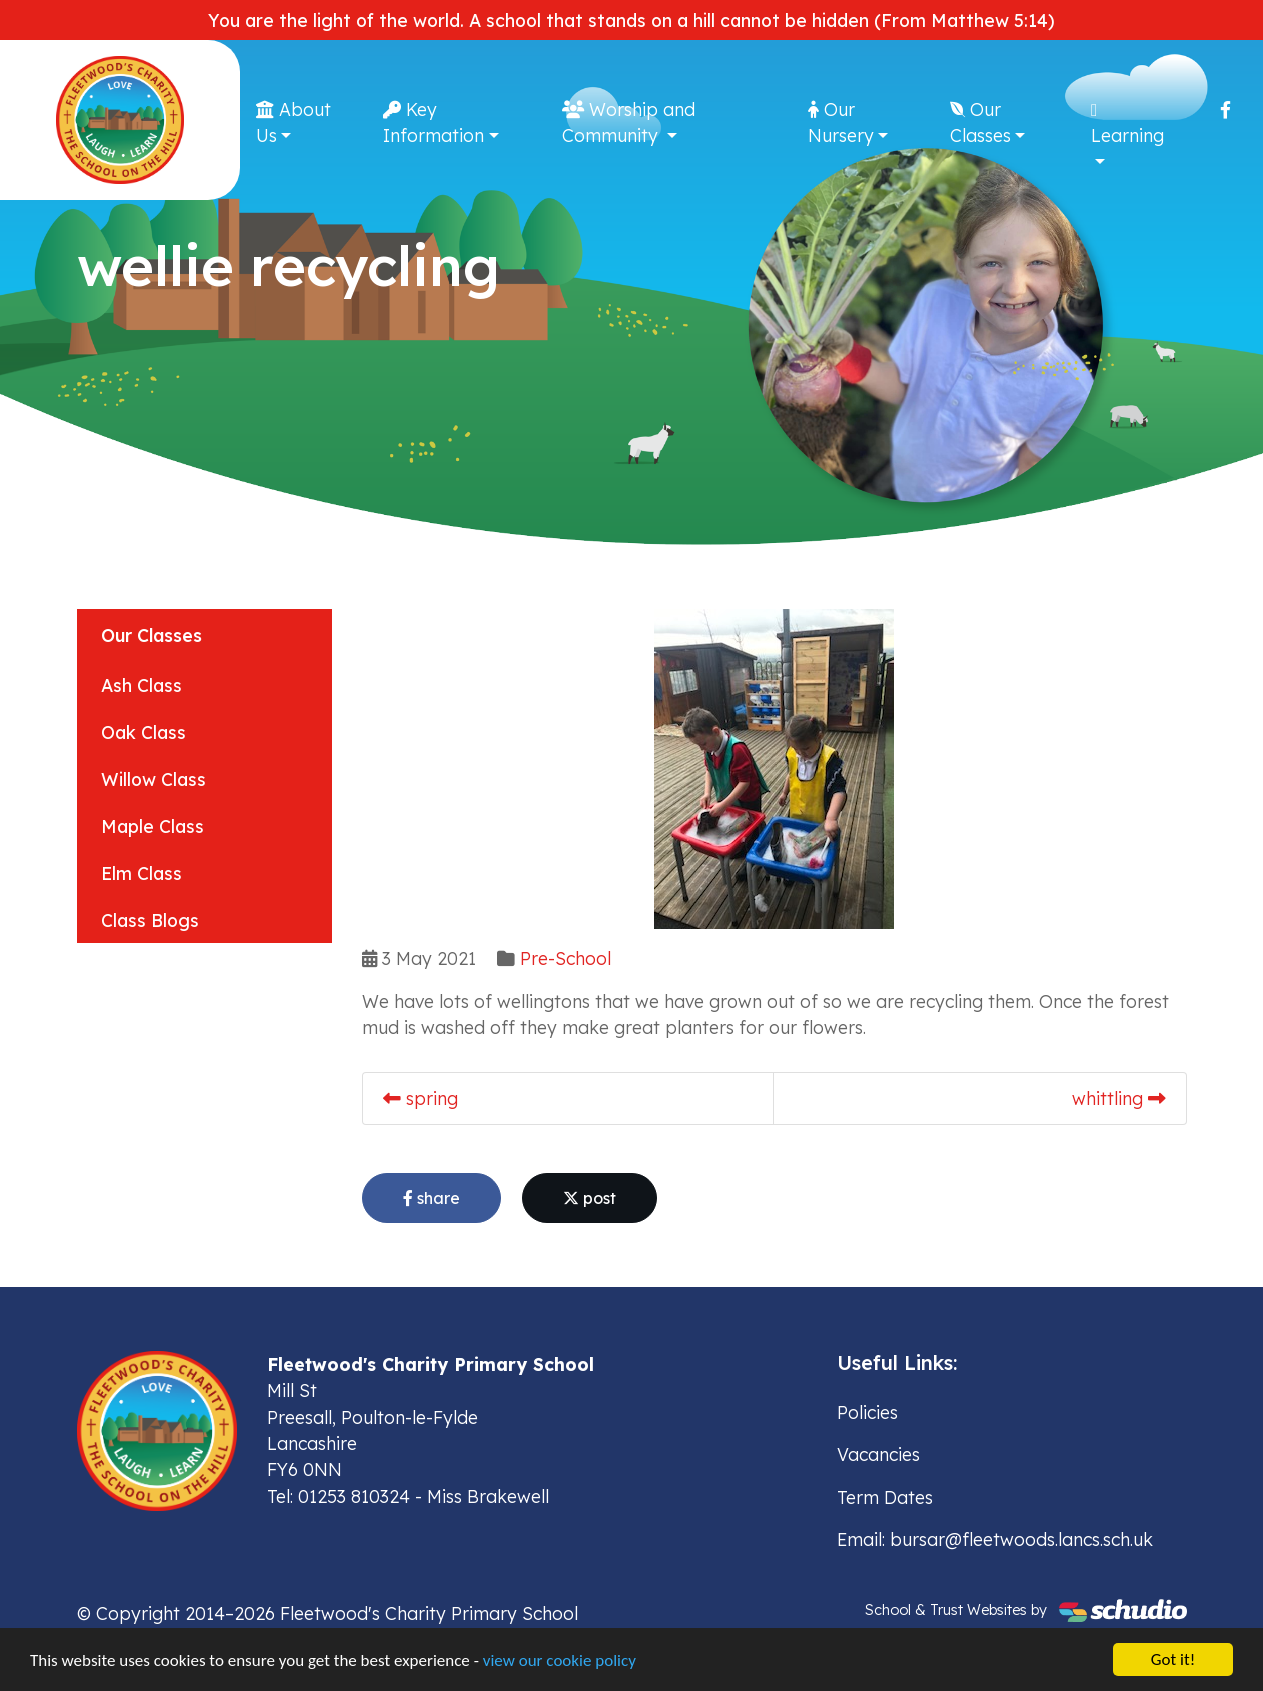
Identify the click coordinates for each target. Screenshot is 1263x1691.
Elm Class (141, 873)
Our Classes (980, 122)
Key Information (433, 122)
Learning (1127, 124)
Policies (867, 1412)
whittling (1119, 1098)
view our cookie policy (559, 1661)
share (431, 1198)
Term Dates (885, 1497)
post (589, 1198)
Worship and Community (628, 122)
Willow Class (153, 779)
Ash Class (141, 685)
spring (420, 1098)
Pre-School (565, 958)
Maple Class (152, 826)
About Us (293, 122)
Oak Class (143, 732)
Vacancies (878, 1454)
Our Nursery (841, 122)
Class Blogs (150, 920)
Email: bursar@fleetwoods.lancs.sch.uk (995, 1539)
